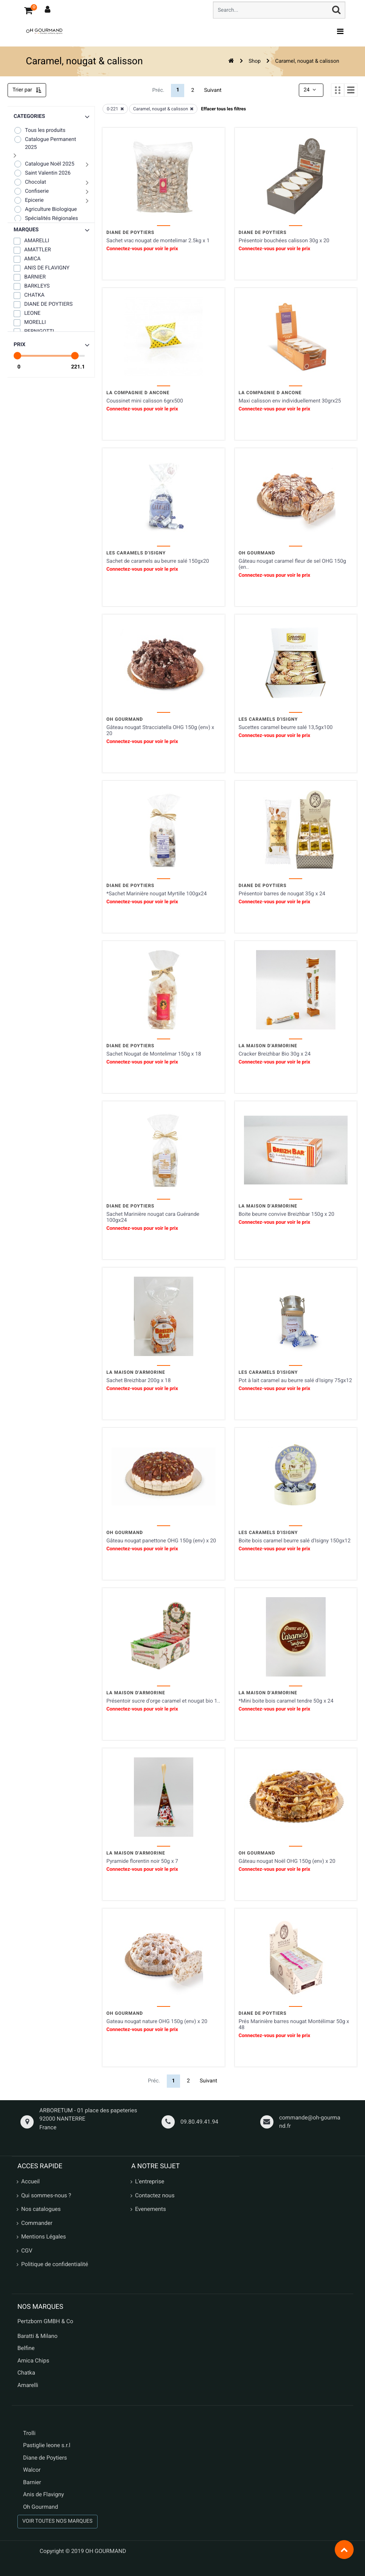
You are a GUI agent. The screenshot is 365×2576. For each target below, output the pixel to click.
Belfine (26, 2348)
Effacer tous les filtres (223, 108)
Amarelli (27, 2385)
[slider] (17, 355)
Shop (255, 61)
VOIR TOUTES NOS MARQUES (57, 2521)
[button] (51, 230)
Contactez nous (154, 2195)
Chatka (26, 2372)
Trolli (29, 2433)
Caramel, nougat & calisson (307, 61)
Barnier (32, 2482)
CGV (27, 2250)
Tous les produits (39, 130)
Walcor (31, 2469)
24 (310, 90)
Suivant (212, 90)
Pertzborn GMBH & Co (45, 2321)
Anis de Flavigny (43, 2494)
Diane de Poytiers (45, 2457)
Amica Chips (33, 2360)
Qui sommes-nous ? (46, 2195)
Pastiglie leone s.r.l (47, 2445)
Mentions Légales (43, 2236)
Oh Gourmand (40, 2506)
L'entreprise (149, 2181)
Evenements (150, 2209)
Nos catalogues (41, 2209)
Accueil (30, 2181)
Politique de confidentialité (54, 2264)
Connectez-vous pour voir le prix (142, 249)
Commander (37, 2223)
